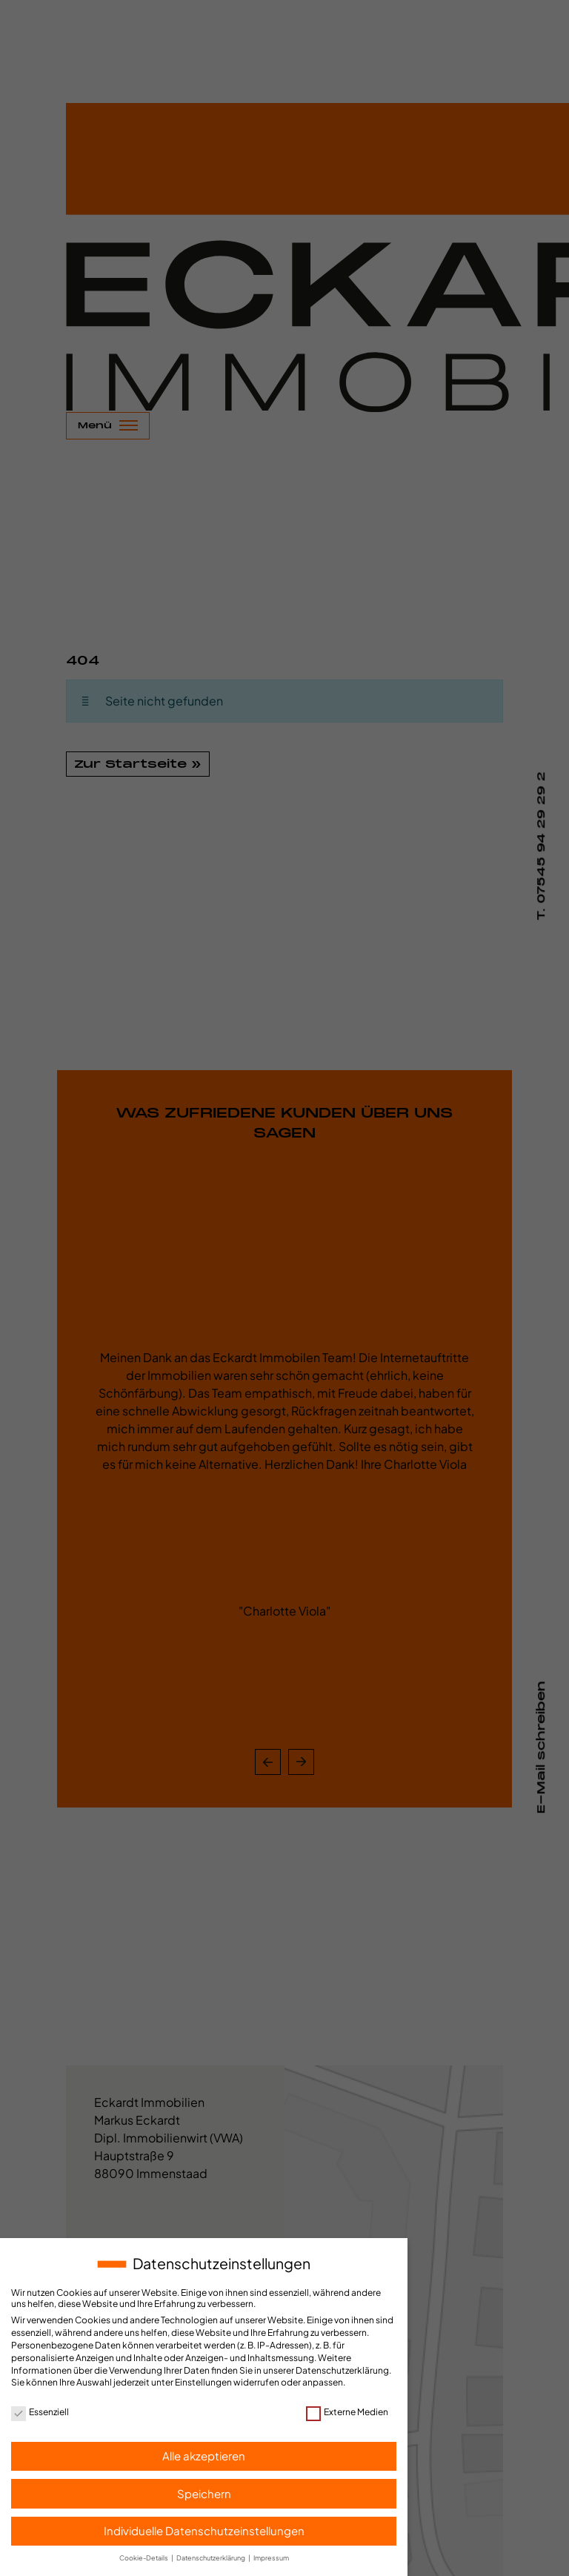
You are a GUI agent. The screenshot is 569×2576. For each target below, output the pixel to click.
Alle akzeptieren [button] (203, 2456)
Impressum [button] (271, 2558)
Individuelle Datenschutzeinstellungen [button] (204, 2530)
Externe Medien (347, 2411)
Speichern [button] (204, 2493)
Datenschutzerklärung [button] (211, 2558)
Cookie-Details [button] (144, 2558)
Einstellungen (203, 2382)
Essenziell (40, 2411)
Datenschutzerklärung (342, 2370)
